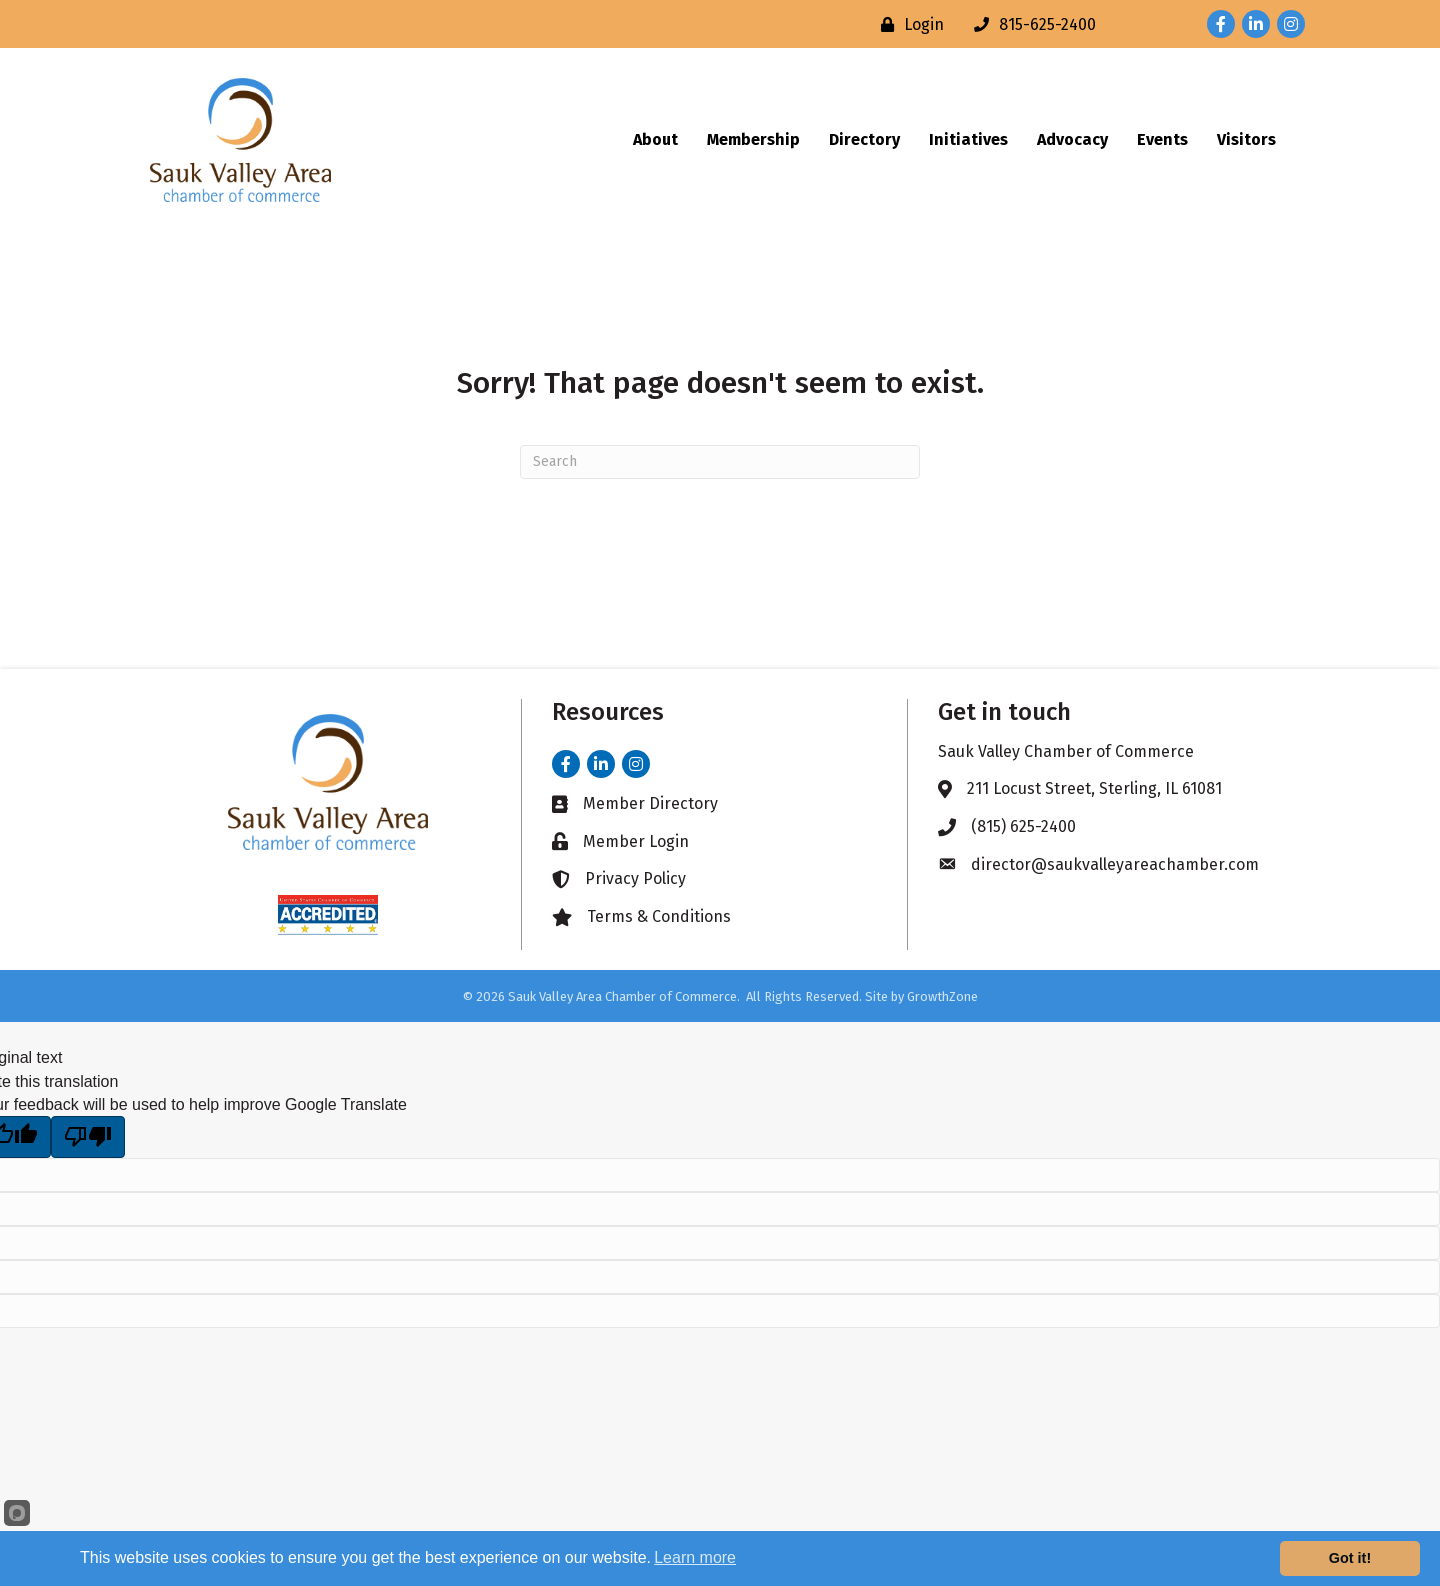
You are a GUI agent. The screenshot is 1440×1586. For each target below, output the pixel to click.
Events (1162, 139)
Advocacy (1072, 139)
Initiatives (968, 139)
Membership (753, 139)
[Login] (907, 24)
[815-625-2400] (1030, 24)
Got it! (1350, 1558)
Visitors (1246, 139)
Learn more (695, 1557)
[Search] (720, 462)
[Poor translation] (88, 1137)
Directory (864, 139)
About (655, 139)
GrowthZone (942, 996)
